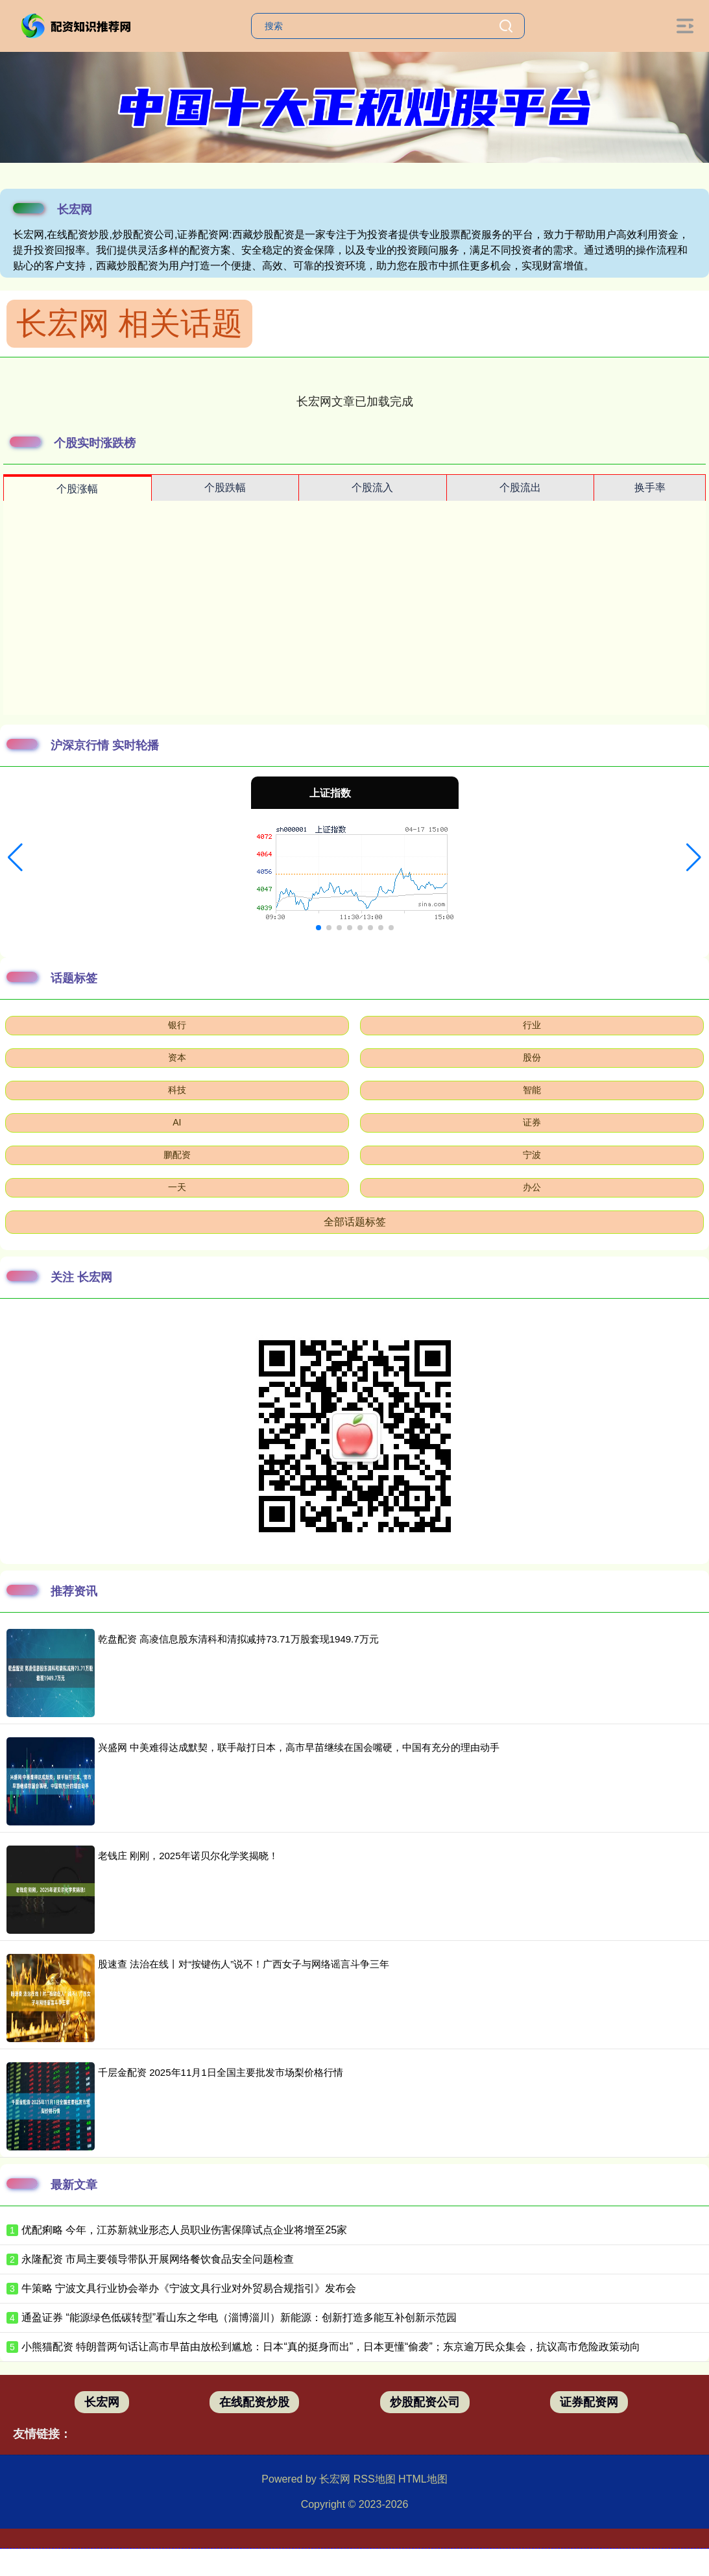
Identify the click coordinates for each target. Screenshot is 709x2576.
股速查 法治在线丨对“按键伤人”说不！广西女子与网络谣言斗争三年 (243, 1963)
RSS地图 (375, 2479)
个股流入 (372, 487)
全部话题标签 (355, 1221)
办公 (532, 1187)
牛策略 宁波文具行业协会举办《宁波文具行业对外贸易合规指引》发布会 (188, 2288)
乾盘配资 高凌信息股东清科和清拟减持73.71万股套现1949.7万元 (238, 1638)
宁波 (532, 1155)
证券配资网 (589, 2402)
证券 (532, 1122)
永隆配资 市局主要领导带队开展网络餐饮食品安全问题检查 (157, 2259)
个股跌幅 (225, 487)
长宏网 (101, 2402)
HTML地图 (423, 2479)
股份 (532, 1057)
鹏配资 (177, 1155)
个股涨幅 (77, 488)
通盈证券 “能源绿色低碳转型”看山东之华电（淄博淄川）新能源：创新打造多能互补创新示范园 (239, 2317)
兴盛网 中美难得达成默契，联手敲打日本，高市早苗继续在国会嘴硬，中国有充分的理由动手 (298, 1747)
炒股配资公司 (425, 2402)
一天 (177, 1187)
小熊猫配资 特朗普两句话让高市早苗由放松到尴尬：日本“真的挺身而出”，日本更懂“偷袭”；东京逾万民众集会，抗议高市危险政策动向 (330, 2346)
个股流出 (520, 487)
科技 (177, 1090)
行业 (532, 1025)
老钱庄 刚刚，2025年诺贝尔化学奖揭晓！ (188, 1855)
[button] (15, 857)
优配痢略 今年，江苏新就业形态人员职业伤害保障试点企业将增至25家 (184, 2229)
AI (177, 1122)
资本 (177, 1057)
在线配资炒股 (254, 2402)
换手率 (650, 487)
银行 (177, 1025)
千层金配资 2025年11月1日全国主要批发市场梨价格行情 (220, 2072)
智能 (532, 1090)
